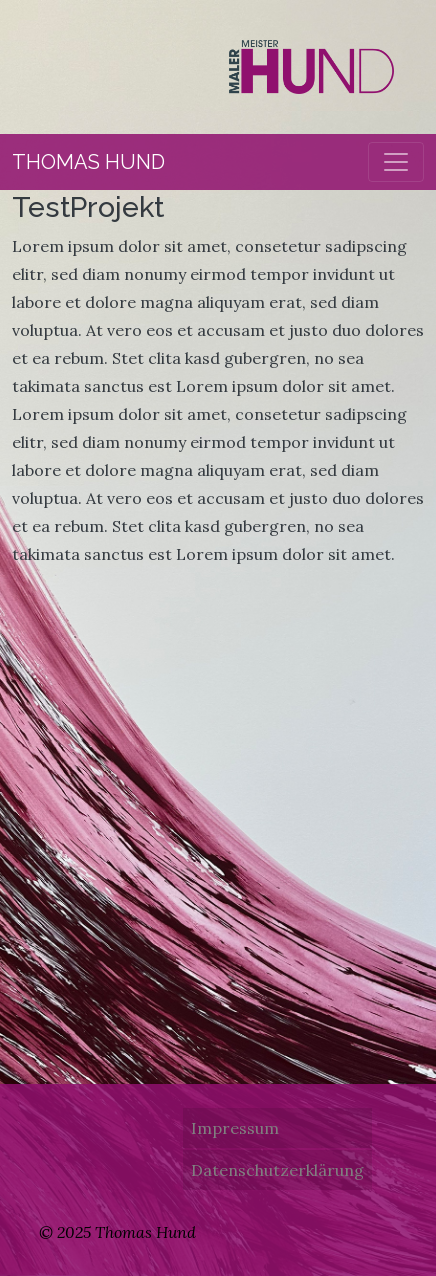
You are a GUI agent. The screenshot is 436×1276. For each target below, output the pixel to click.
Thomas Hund (88, 162)
